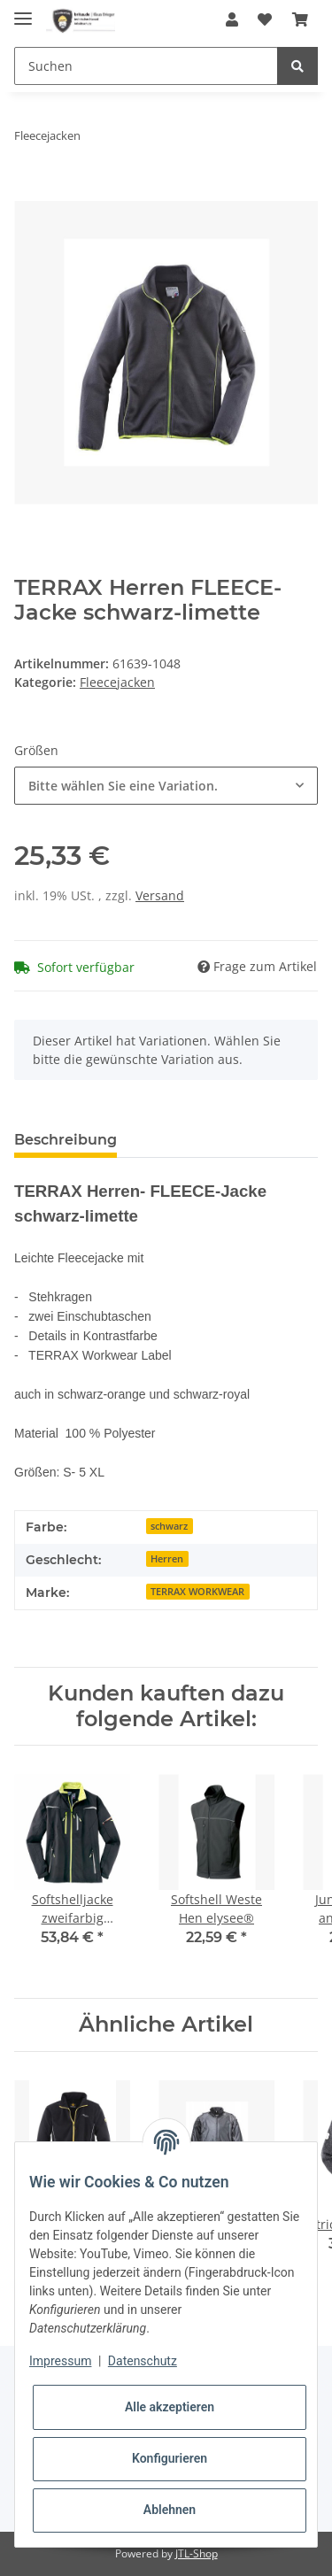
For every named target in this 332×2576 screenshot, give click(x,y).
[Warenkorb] (300, 19)
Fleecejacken (117, 682)
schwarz (169, 1526)
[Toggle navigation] (23, 11)
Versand (159, 895)
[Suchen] (146, 66)
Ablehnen (169, 2510)
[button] (232, 19)
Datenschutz (142, 2361)
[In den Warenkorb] (28, 191)
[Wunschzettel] (265, 19)
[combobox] (166, 786)
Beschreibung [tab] (65, 1139)
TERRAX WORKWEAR (197, 1591)
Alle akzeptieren (169, 2407)
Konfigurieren (169, 2458)
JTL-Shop (196, 2553)
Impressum (60, 2361)
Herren (167, 1559)
